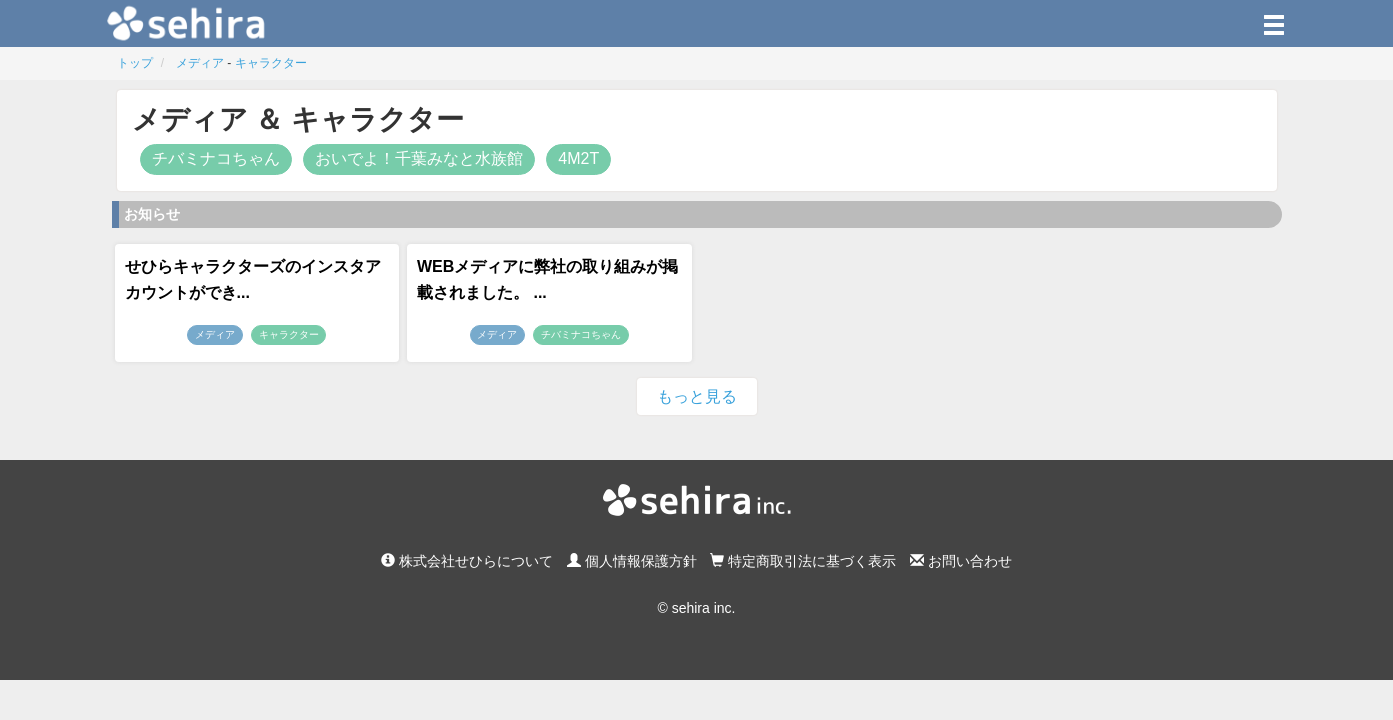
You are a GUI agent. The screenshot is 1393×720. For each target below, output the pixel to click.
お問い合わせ (961, 561)
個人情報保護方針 (632, 561)
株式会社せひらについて (467, 561)
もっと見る (697, 396)
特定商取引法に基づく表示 (803, 561)
